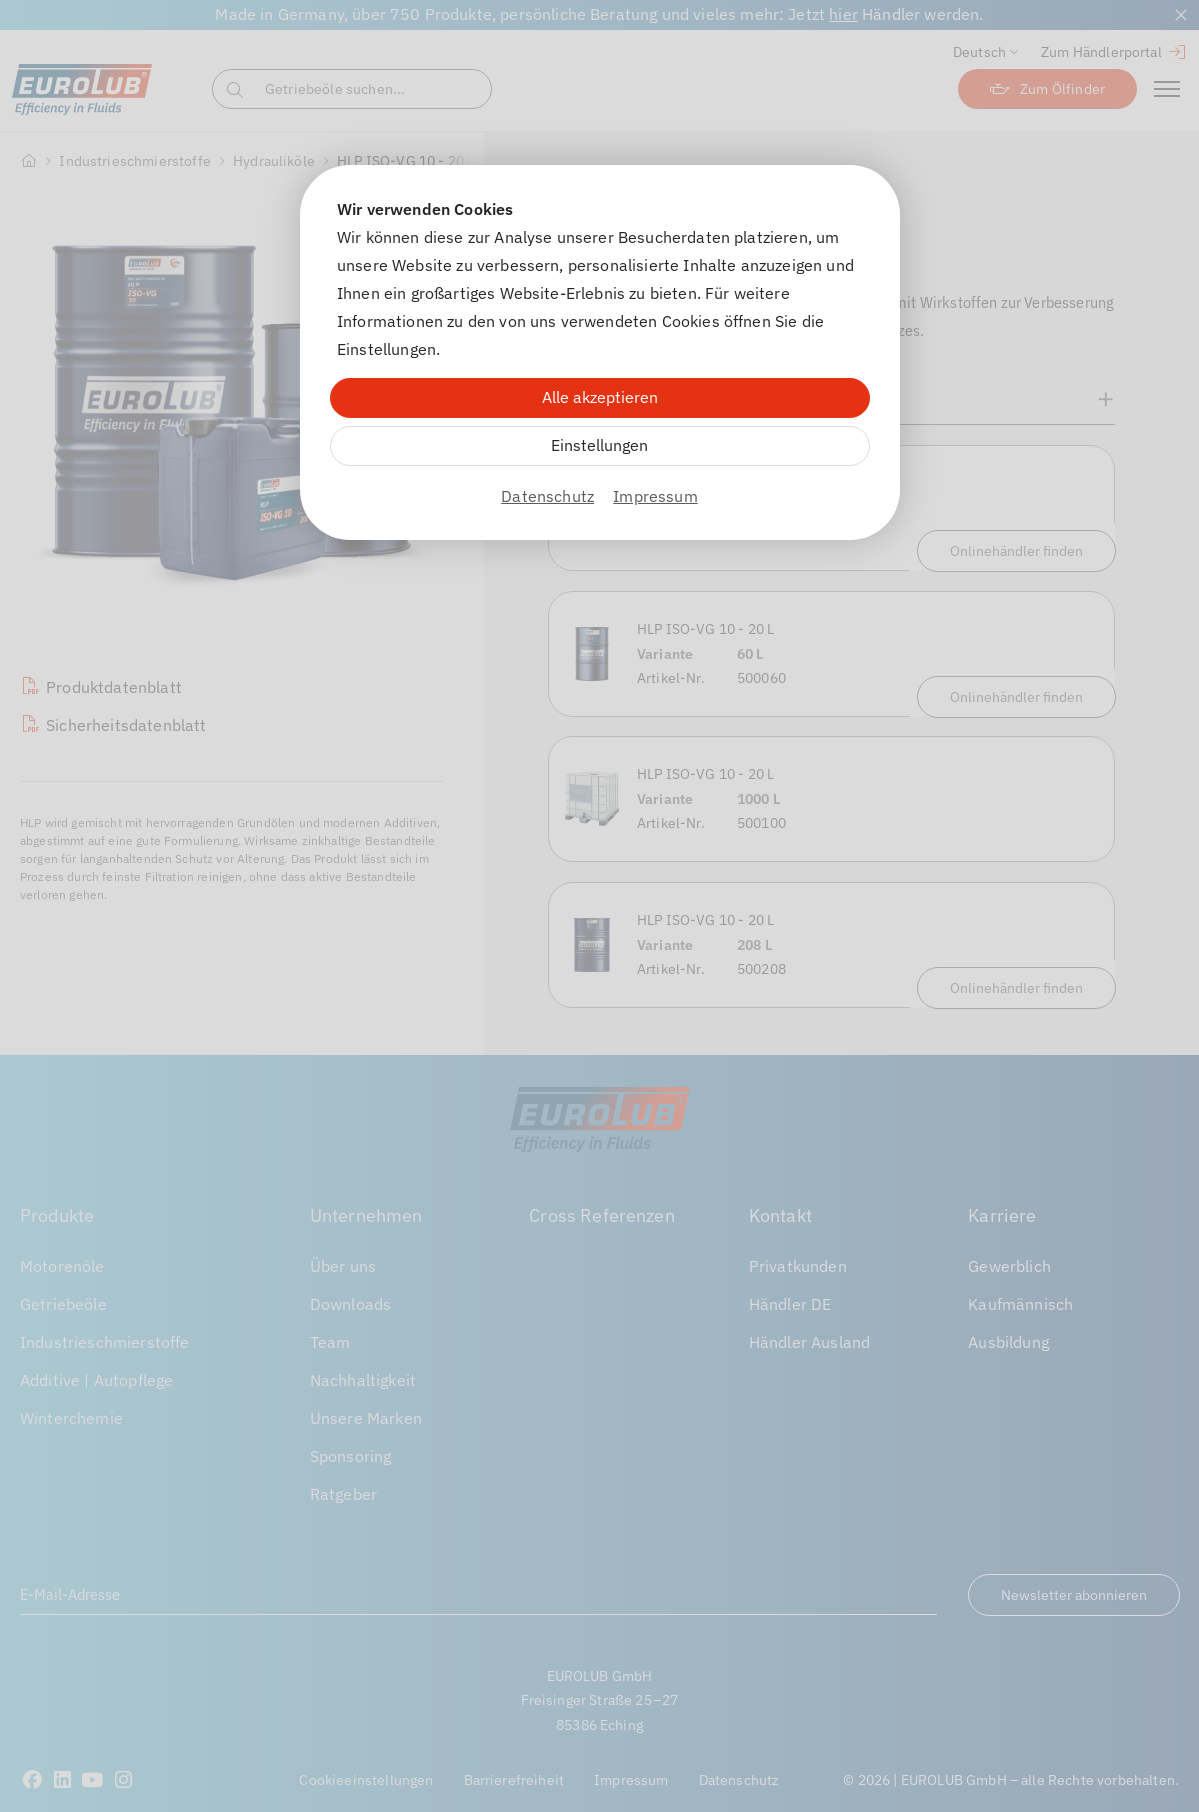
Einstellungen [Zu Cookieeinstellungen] (599, 445)
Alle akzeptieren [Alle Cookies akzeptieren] (600, 397)
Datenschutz (547, 496)
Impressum (655, 496)
